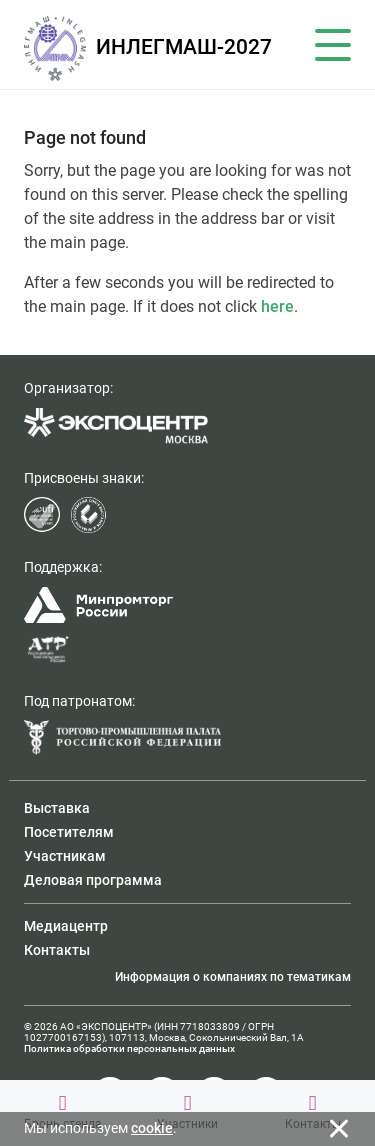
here (277, 306)
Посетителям (69, 832)
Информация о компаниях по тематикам (233, 977)
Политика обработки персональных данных (129, 1048)
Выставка (57, 808)
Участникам (65, 856)
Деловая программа (93, 880)
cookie (152, 1128)
